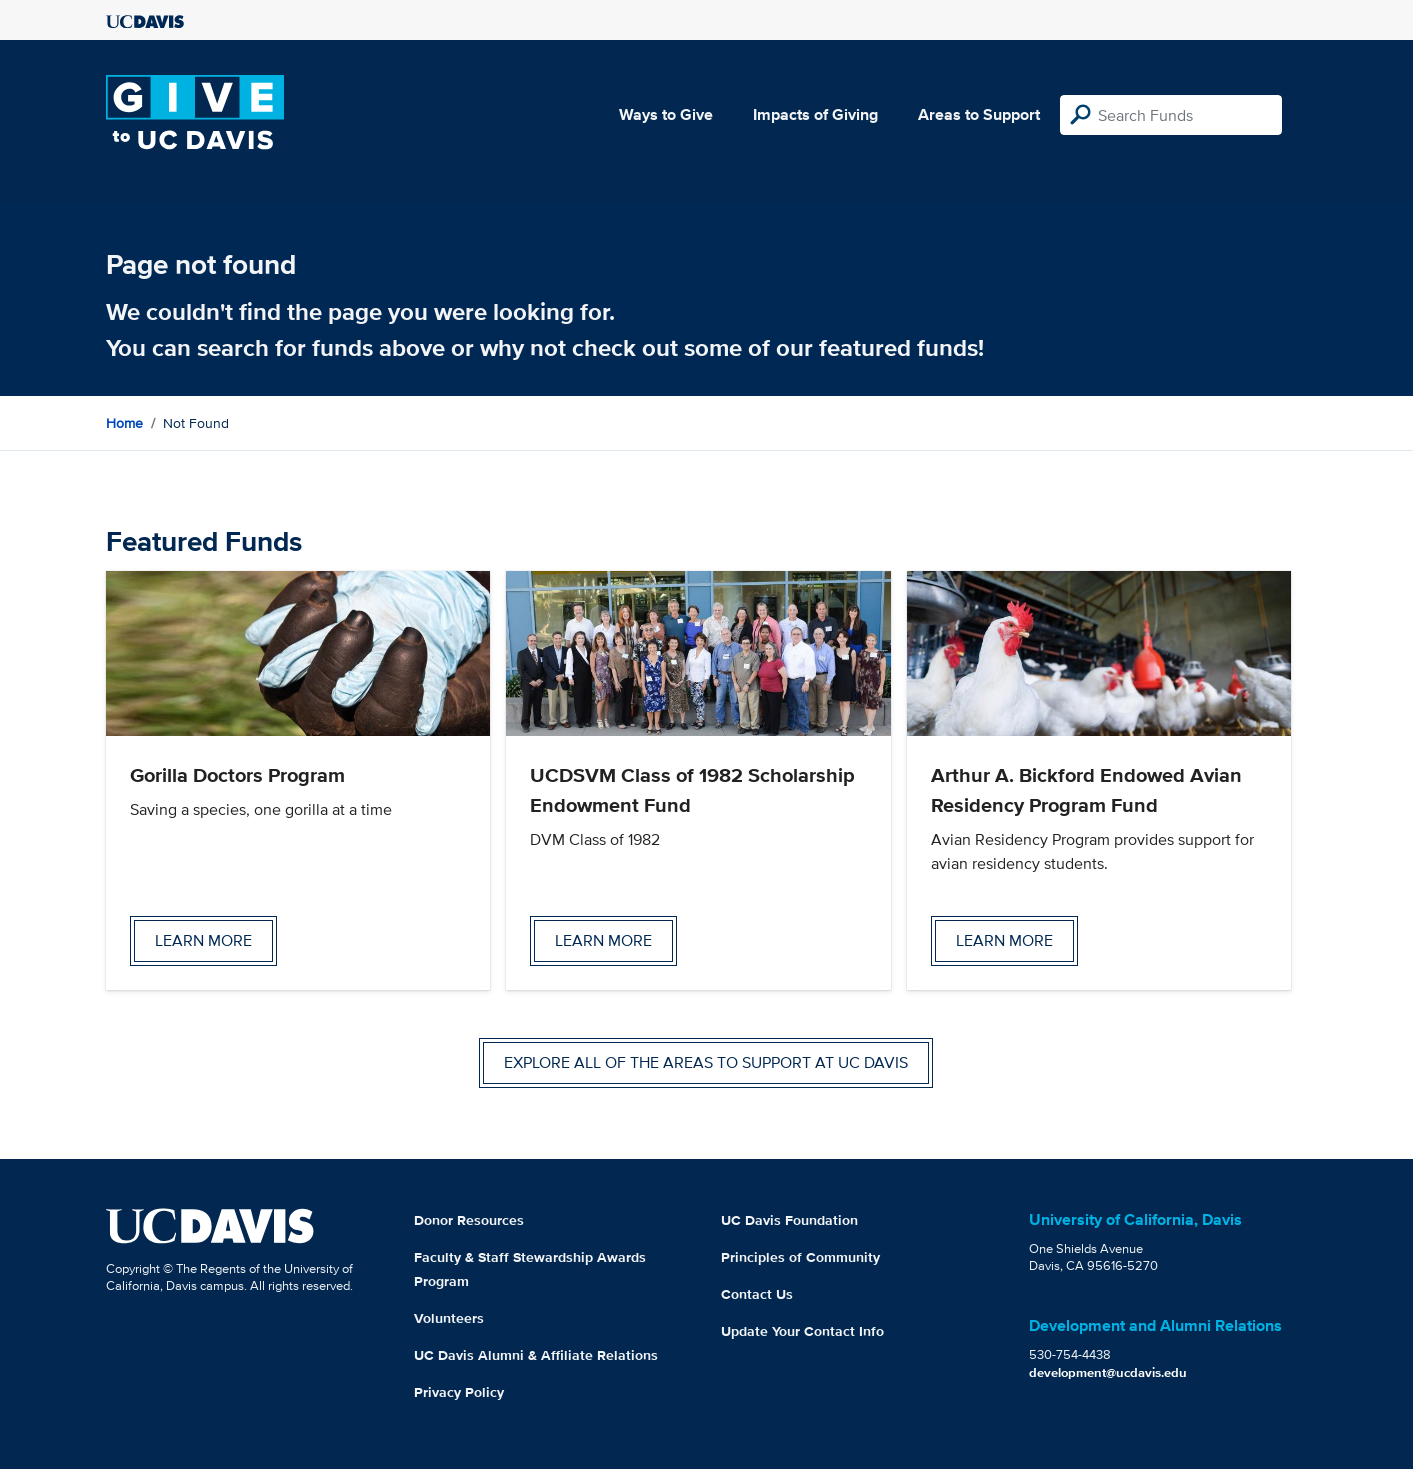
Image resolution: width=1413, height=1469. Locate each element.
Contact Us (757, 1294)
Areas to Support (979, 114)
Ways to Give (666, 114)
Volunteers (449, 1318)
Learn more (203, 940)
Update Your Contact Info (802, 1331)
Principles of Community (800, 1257)
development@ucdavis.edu (1108, 1372)
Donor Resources (469, 1220)
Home (124, 423)
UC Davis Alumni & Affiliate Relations (536, 1355)
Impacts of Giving (815, 114)
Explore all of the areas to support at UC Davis (706, 1062)
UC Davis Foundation (789, 1220)
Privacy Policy (459, 1392)
